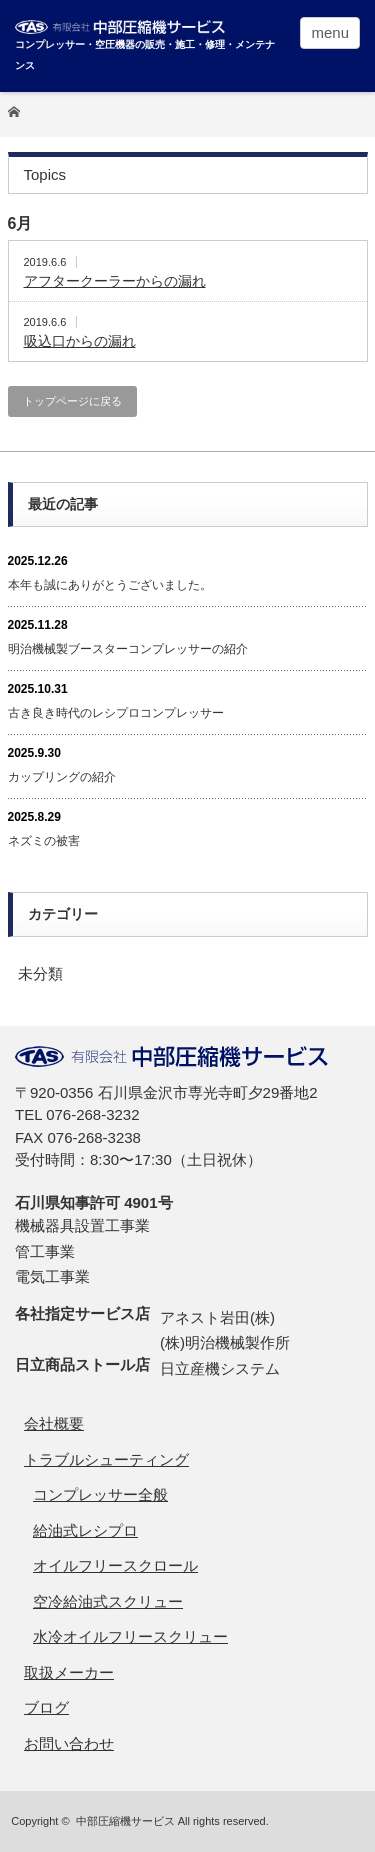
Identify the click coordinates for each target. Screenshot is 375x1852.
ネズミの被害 (44, 841)
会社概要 (54, 1423)
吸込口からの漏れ (80, 341)
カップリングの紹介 (62, 777)
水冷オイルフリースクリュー (130, 1636)
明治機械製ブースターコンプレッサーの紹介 (128, 649)
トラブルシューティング (106, 1459)
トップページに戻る (72, 401)
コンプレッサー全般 (100, 1494)
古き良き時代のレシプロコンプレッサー (116, 713)
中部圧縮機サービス (125, 1821)
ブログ (46, 1707)
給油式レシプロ (85, 1530)
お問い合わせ (69, 1743)
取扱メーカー (69, 1672)
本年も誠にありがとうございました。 (110, 585)
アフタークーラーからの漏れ (115, 281)
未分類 (40, 973)
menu (330, 32)
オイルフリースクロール (115, 1565)
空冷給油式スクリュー (108, 1601)
